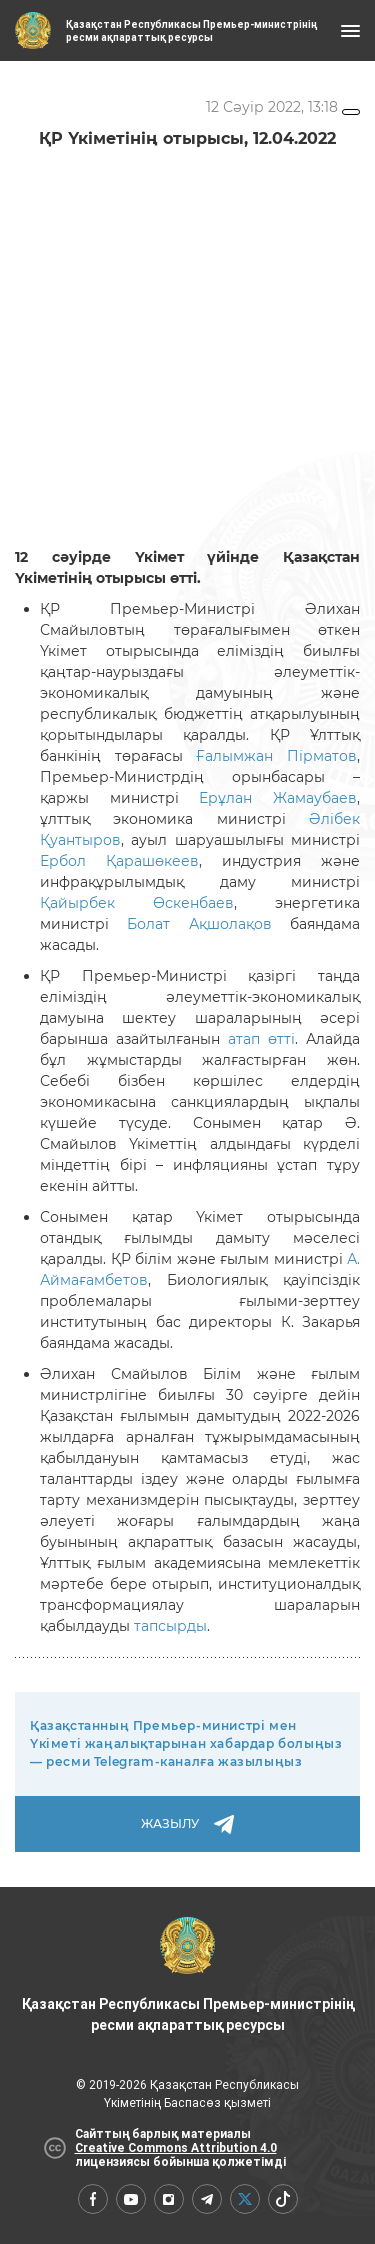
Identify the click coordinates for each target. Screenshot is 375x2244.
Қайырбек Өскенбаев (137, 903)
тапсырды (170, 1626)
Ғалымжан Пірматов (276, 756)
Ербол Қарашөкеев (119, 861)
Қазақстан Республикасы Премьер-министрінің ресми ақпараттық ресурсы (188, 1975)
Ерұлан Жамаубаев (278, 798)
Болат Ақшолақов (199, 924)
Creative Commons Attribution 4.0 (176, 2148)
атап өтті (261, 1039)
